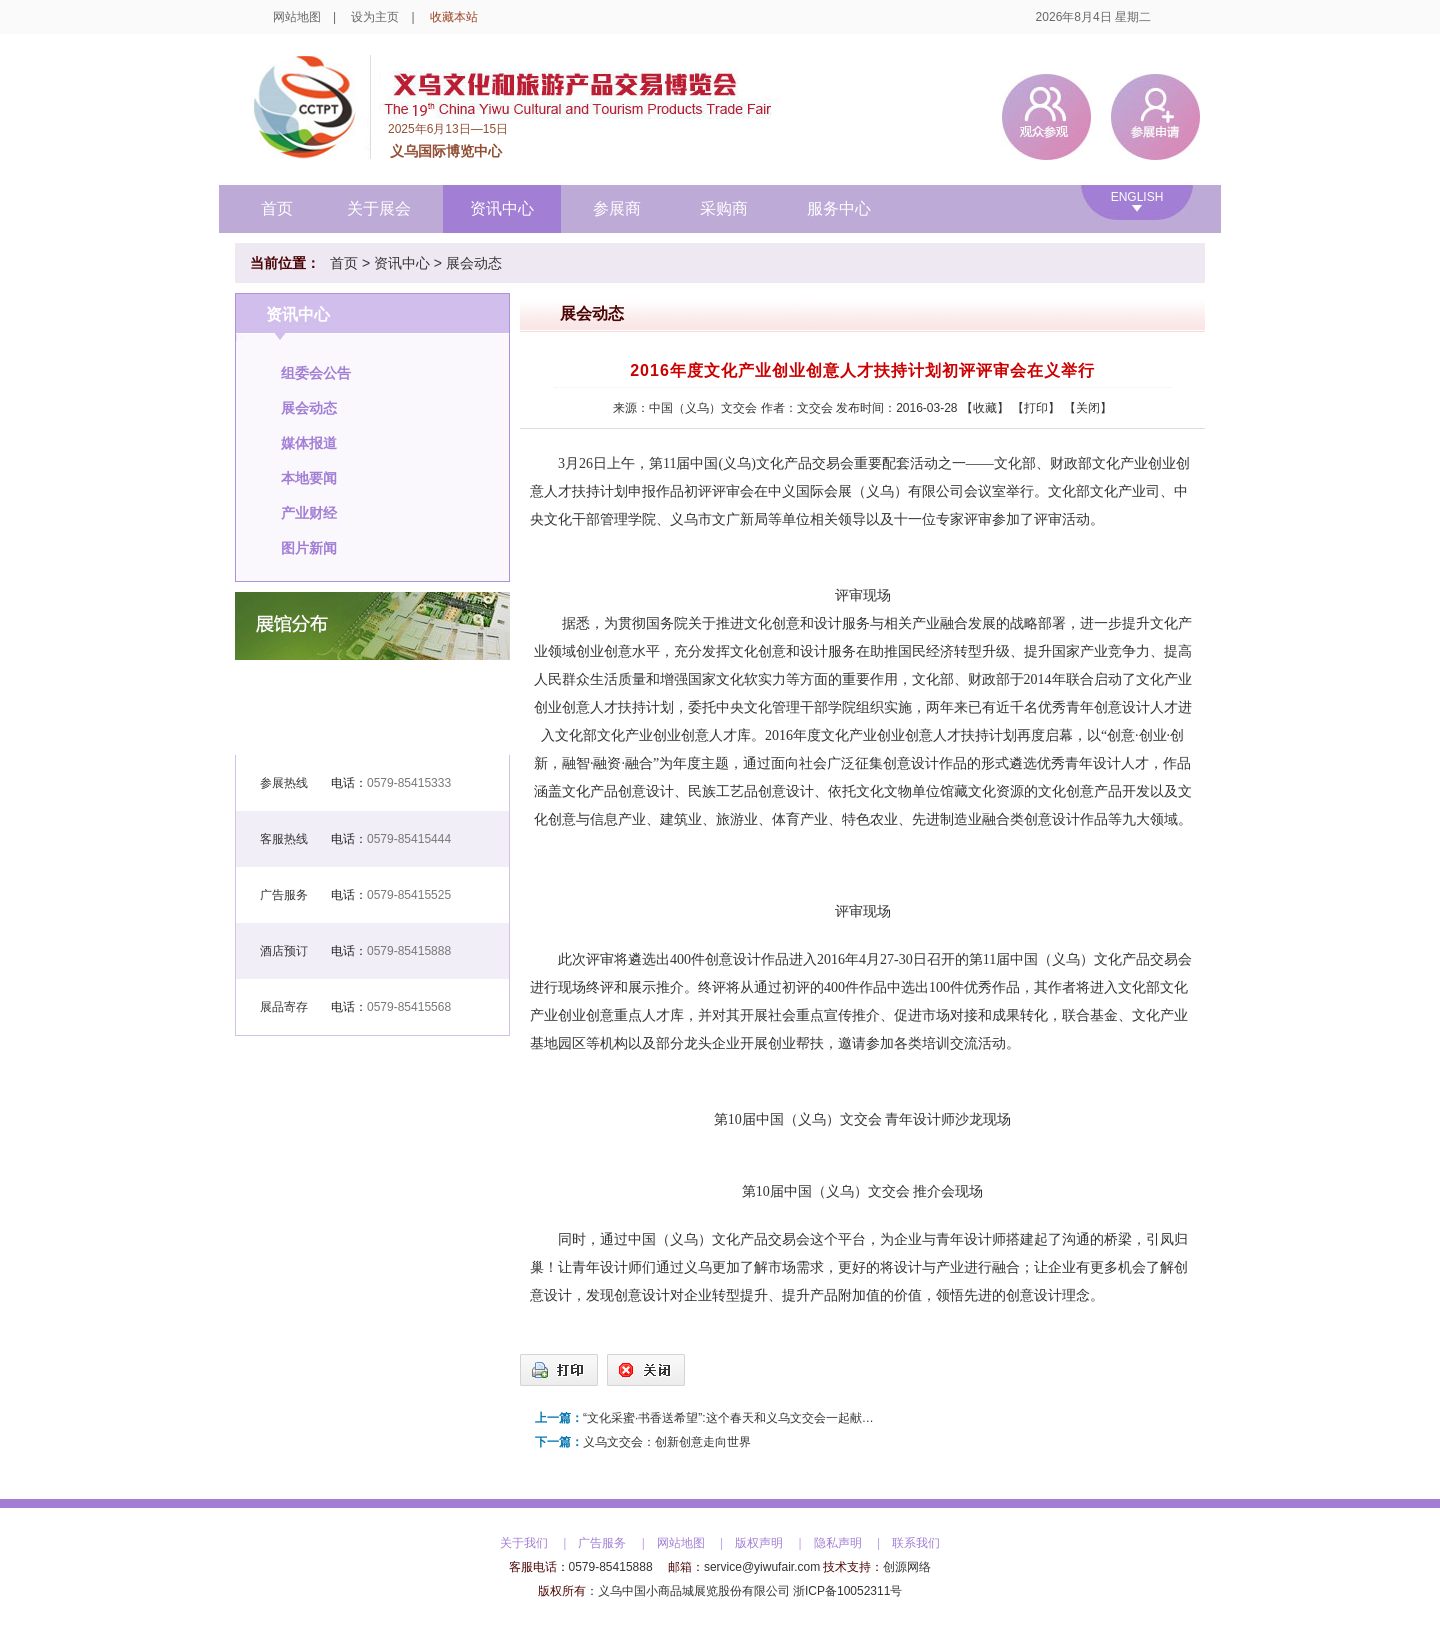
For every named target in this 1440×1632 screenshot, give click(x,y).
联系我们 (916, 1543)
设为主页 (375, 17)
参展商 (617, 208)
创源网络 (907, 1567)
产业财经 (309, 513)
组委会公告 (316, 373)
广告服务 (602, 1543)
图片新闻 (309, 548)
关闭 (1088, 408)
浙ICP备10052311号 (847, 1591)
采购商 (724, 208)
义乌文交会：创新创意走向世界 (667, 1442)
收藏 (985, 408)
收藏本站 (454, 17)
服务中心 (839, 208)
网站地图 (297, 17)
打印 (1036, 408)
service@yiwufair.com (762, 1567)
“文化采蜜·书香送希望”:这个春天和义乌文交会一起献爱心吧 (733, 1418)
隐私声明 (838, 1543)
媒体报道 (309, 443)
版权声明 (759, 1543)
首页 (277, 208)
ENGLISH (1137, 197)
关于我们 (524, 1543)
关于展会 (379, 208)
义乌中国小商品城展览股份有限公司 (694, 1591)
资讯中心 (502, 208)
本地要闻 (309, 478)
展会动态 (474, 263)
